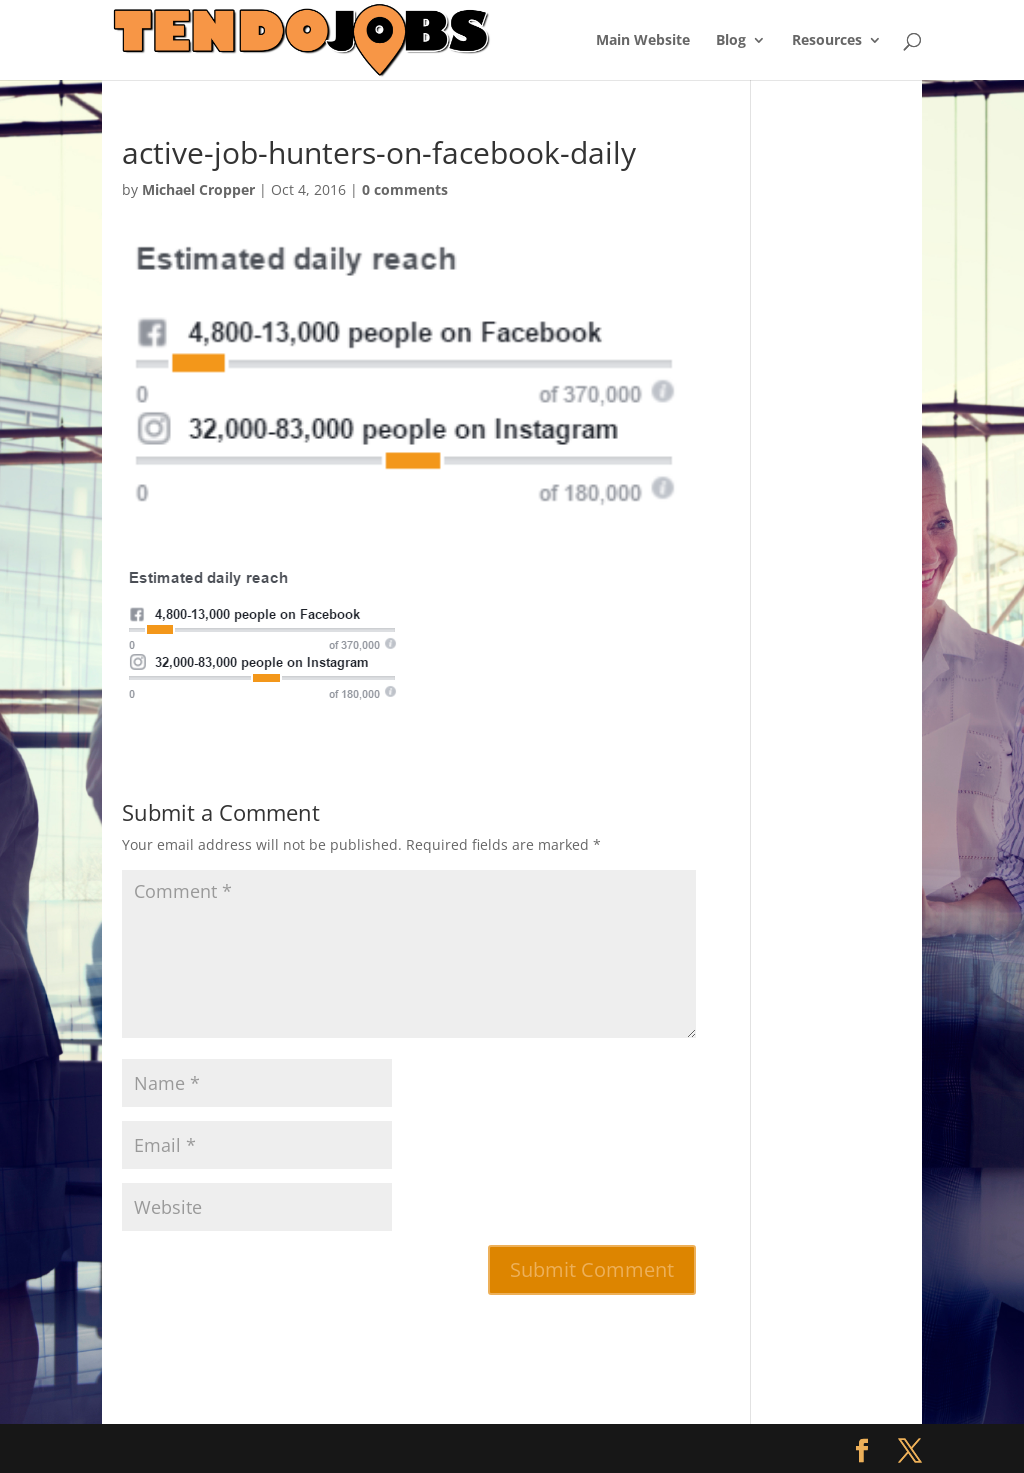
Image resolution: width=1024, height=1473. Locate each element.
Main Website (643, 41)
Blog (731, 41)
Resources (827, 41)
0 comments (405, 189)
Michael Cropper (198, 189)
